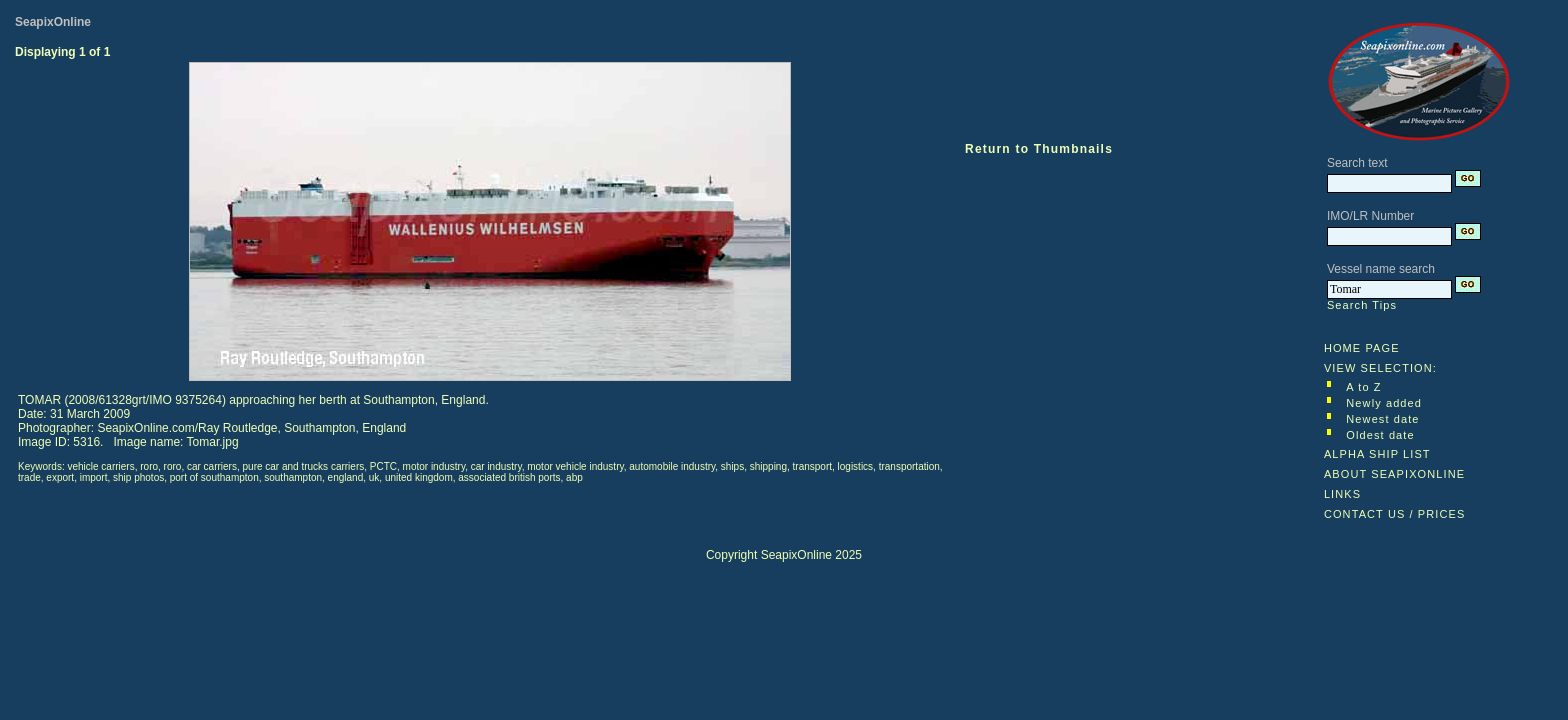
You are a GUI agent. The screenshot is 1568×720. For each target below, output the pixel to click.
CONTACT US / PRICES (1395, 514)
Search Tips (1362, 305)
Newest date (1382, 419)
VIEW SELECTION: (1380, 368)
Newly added (1384, 403)
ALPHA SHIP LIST (1377, 454)
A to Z (1363, 387)
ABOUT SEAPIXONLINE (1394, 474)
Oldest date (1380, 435)
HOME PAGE (1362, 348)
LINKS (1342, 494)
